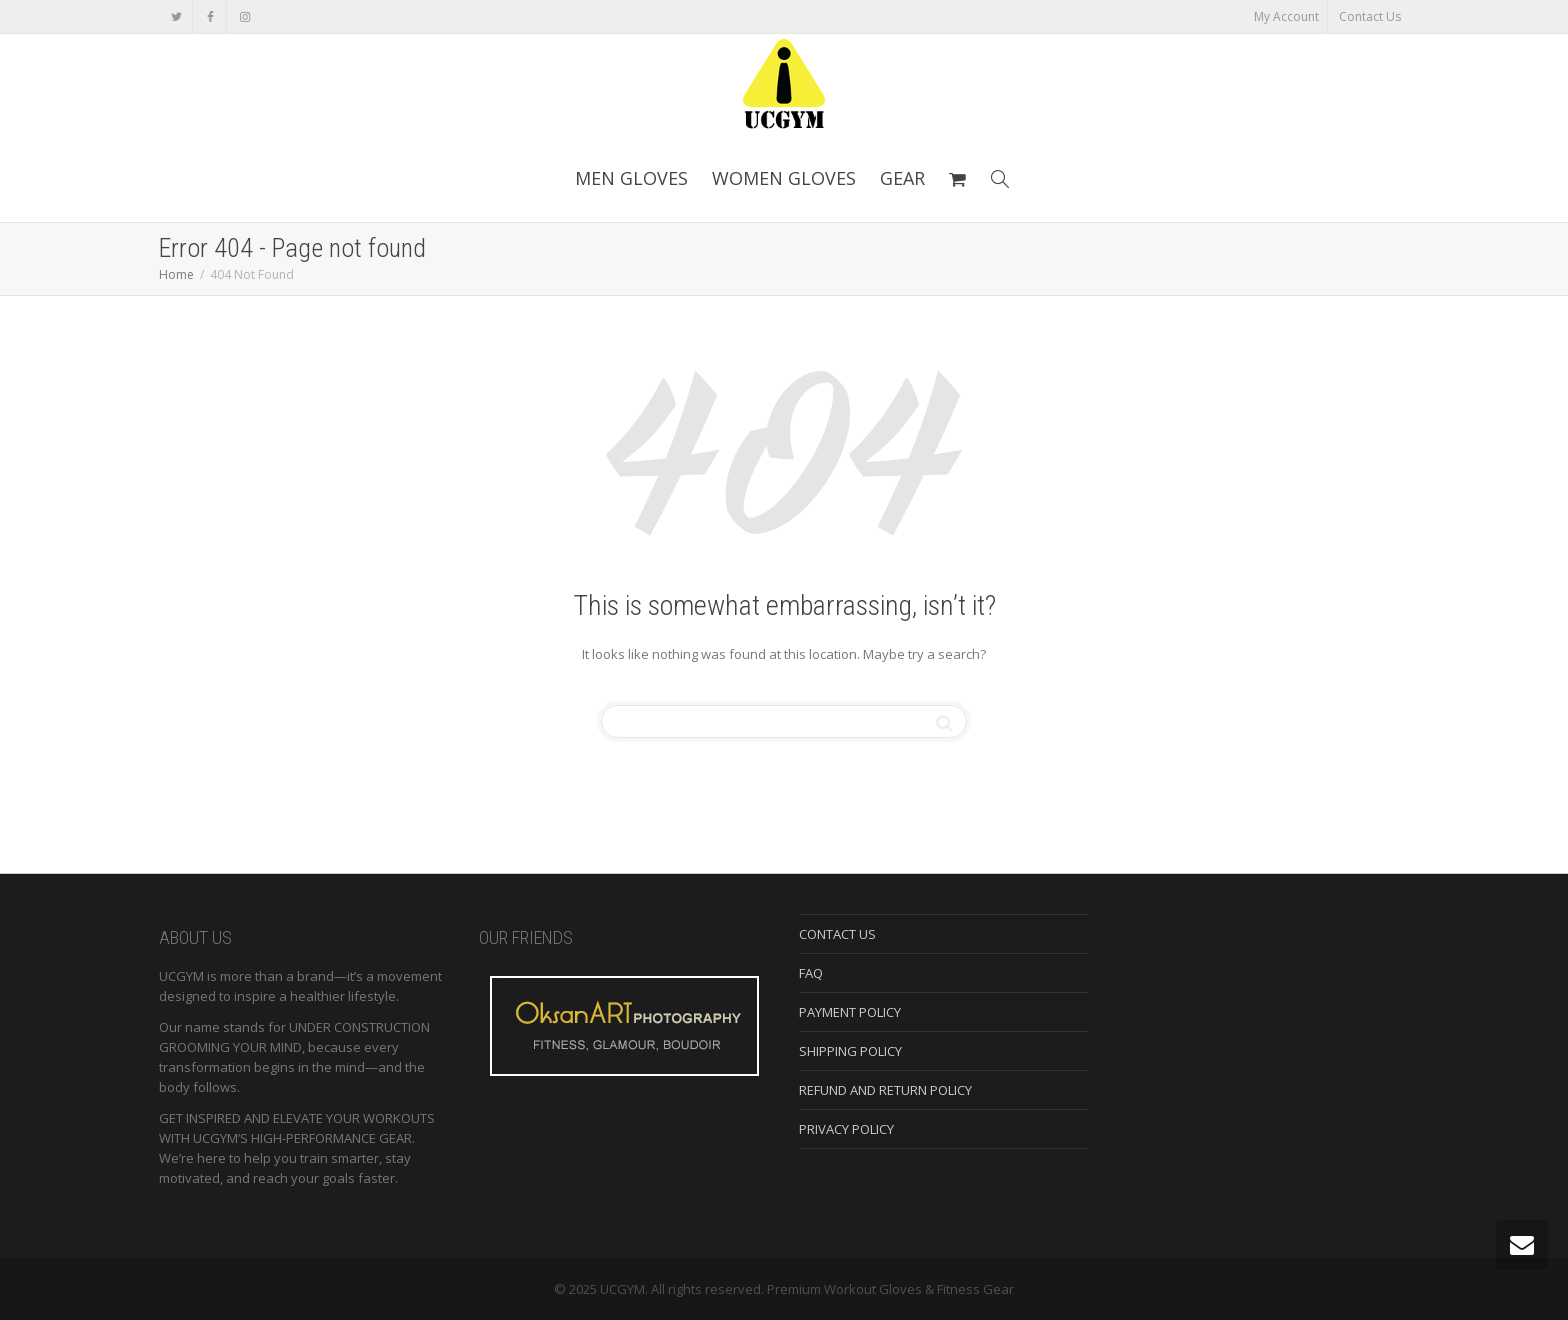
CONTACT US (837, 934)
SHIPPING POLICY (850, 1051)
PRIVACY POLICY (846, 1129)
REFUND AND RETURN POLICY (885, 1090)
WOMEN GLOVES (784, 178)
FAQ (811, 973)
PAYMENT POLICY (850, 1012)
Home (176, 274)
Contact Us (1370, 16)
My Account (1286, 16)
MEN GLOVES (631, 178)
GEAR (902, 178)
